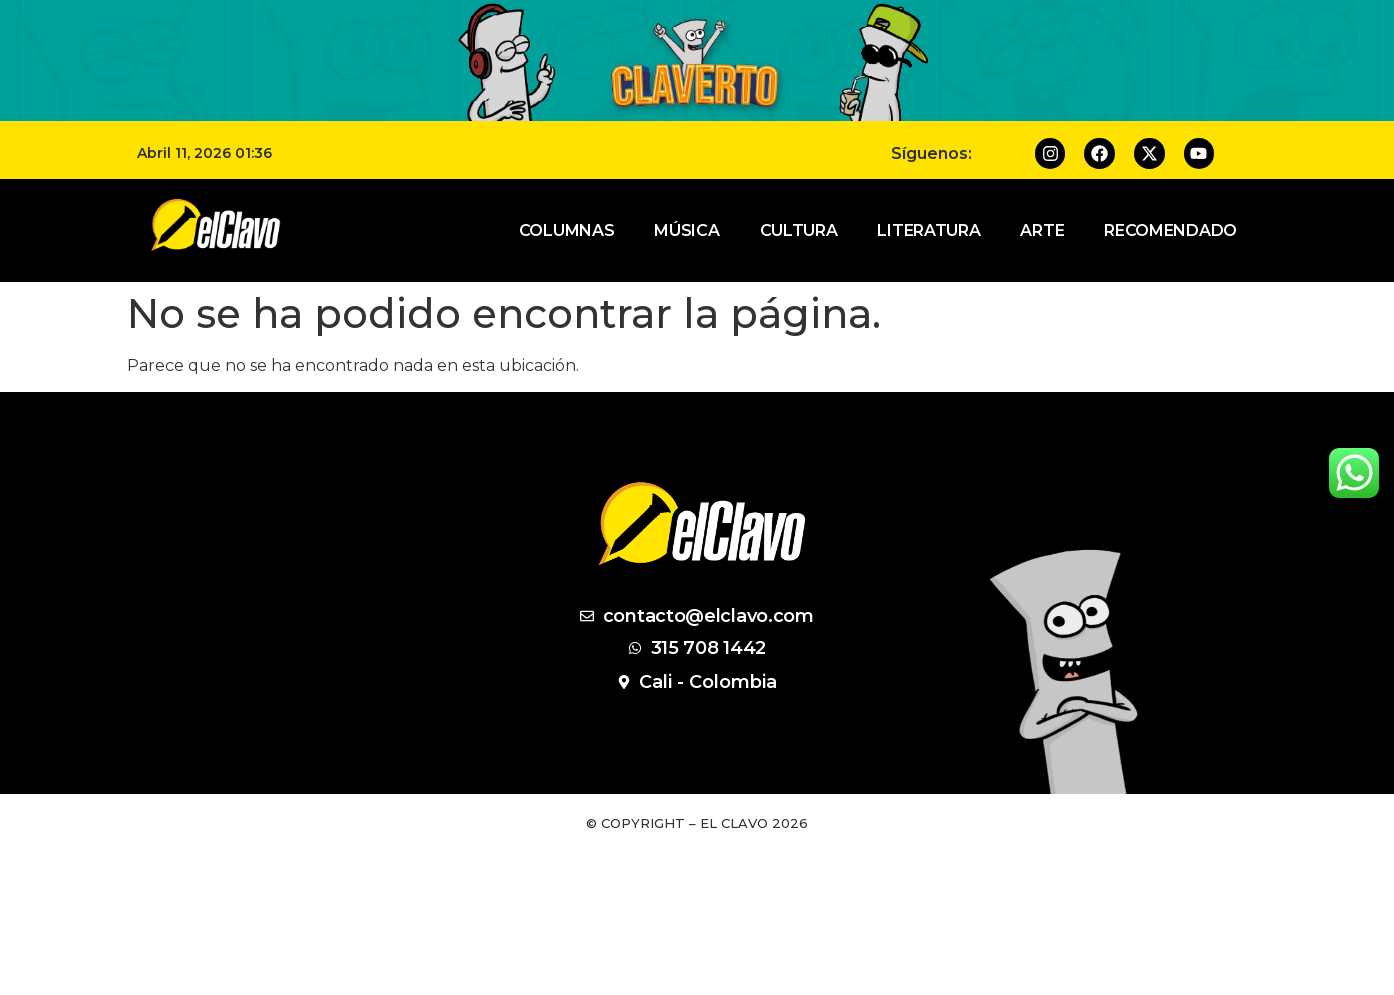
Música (686, 230)
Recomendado (1170, 230)
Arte (1042, 230)
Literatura (928, 230)
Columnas (567, 230)
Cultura (799, 230)
